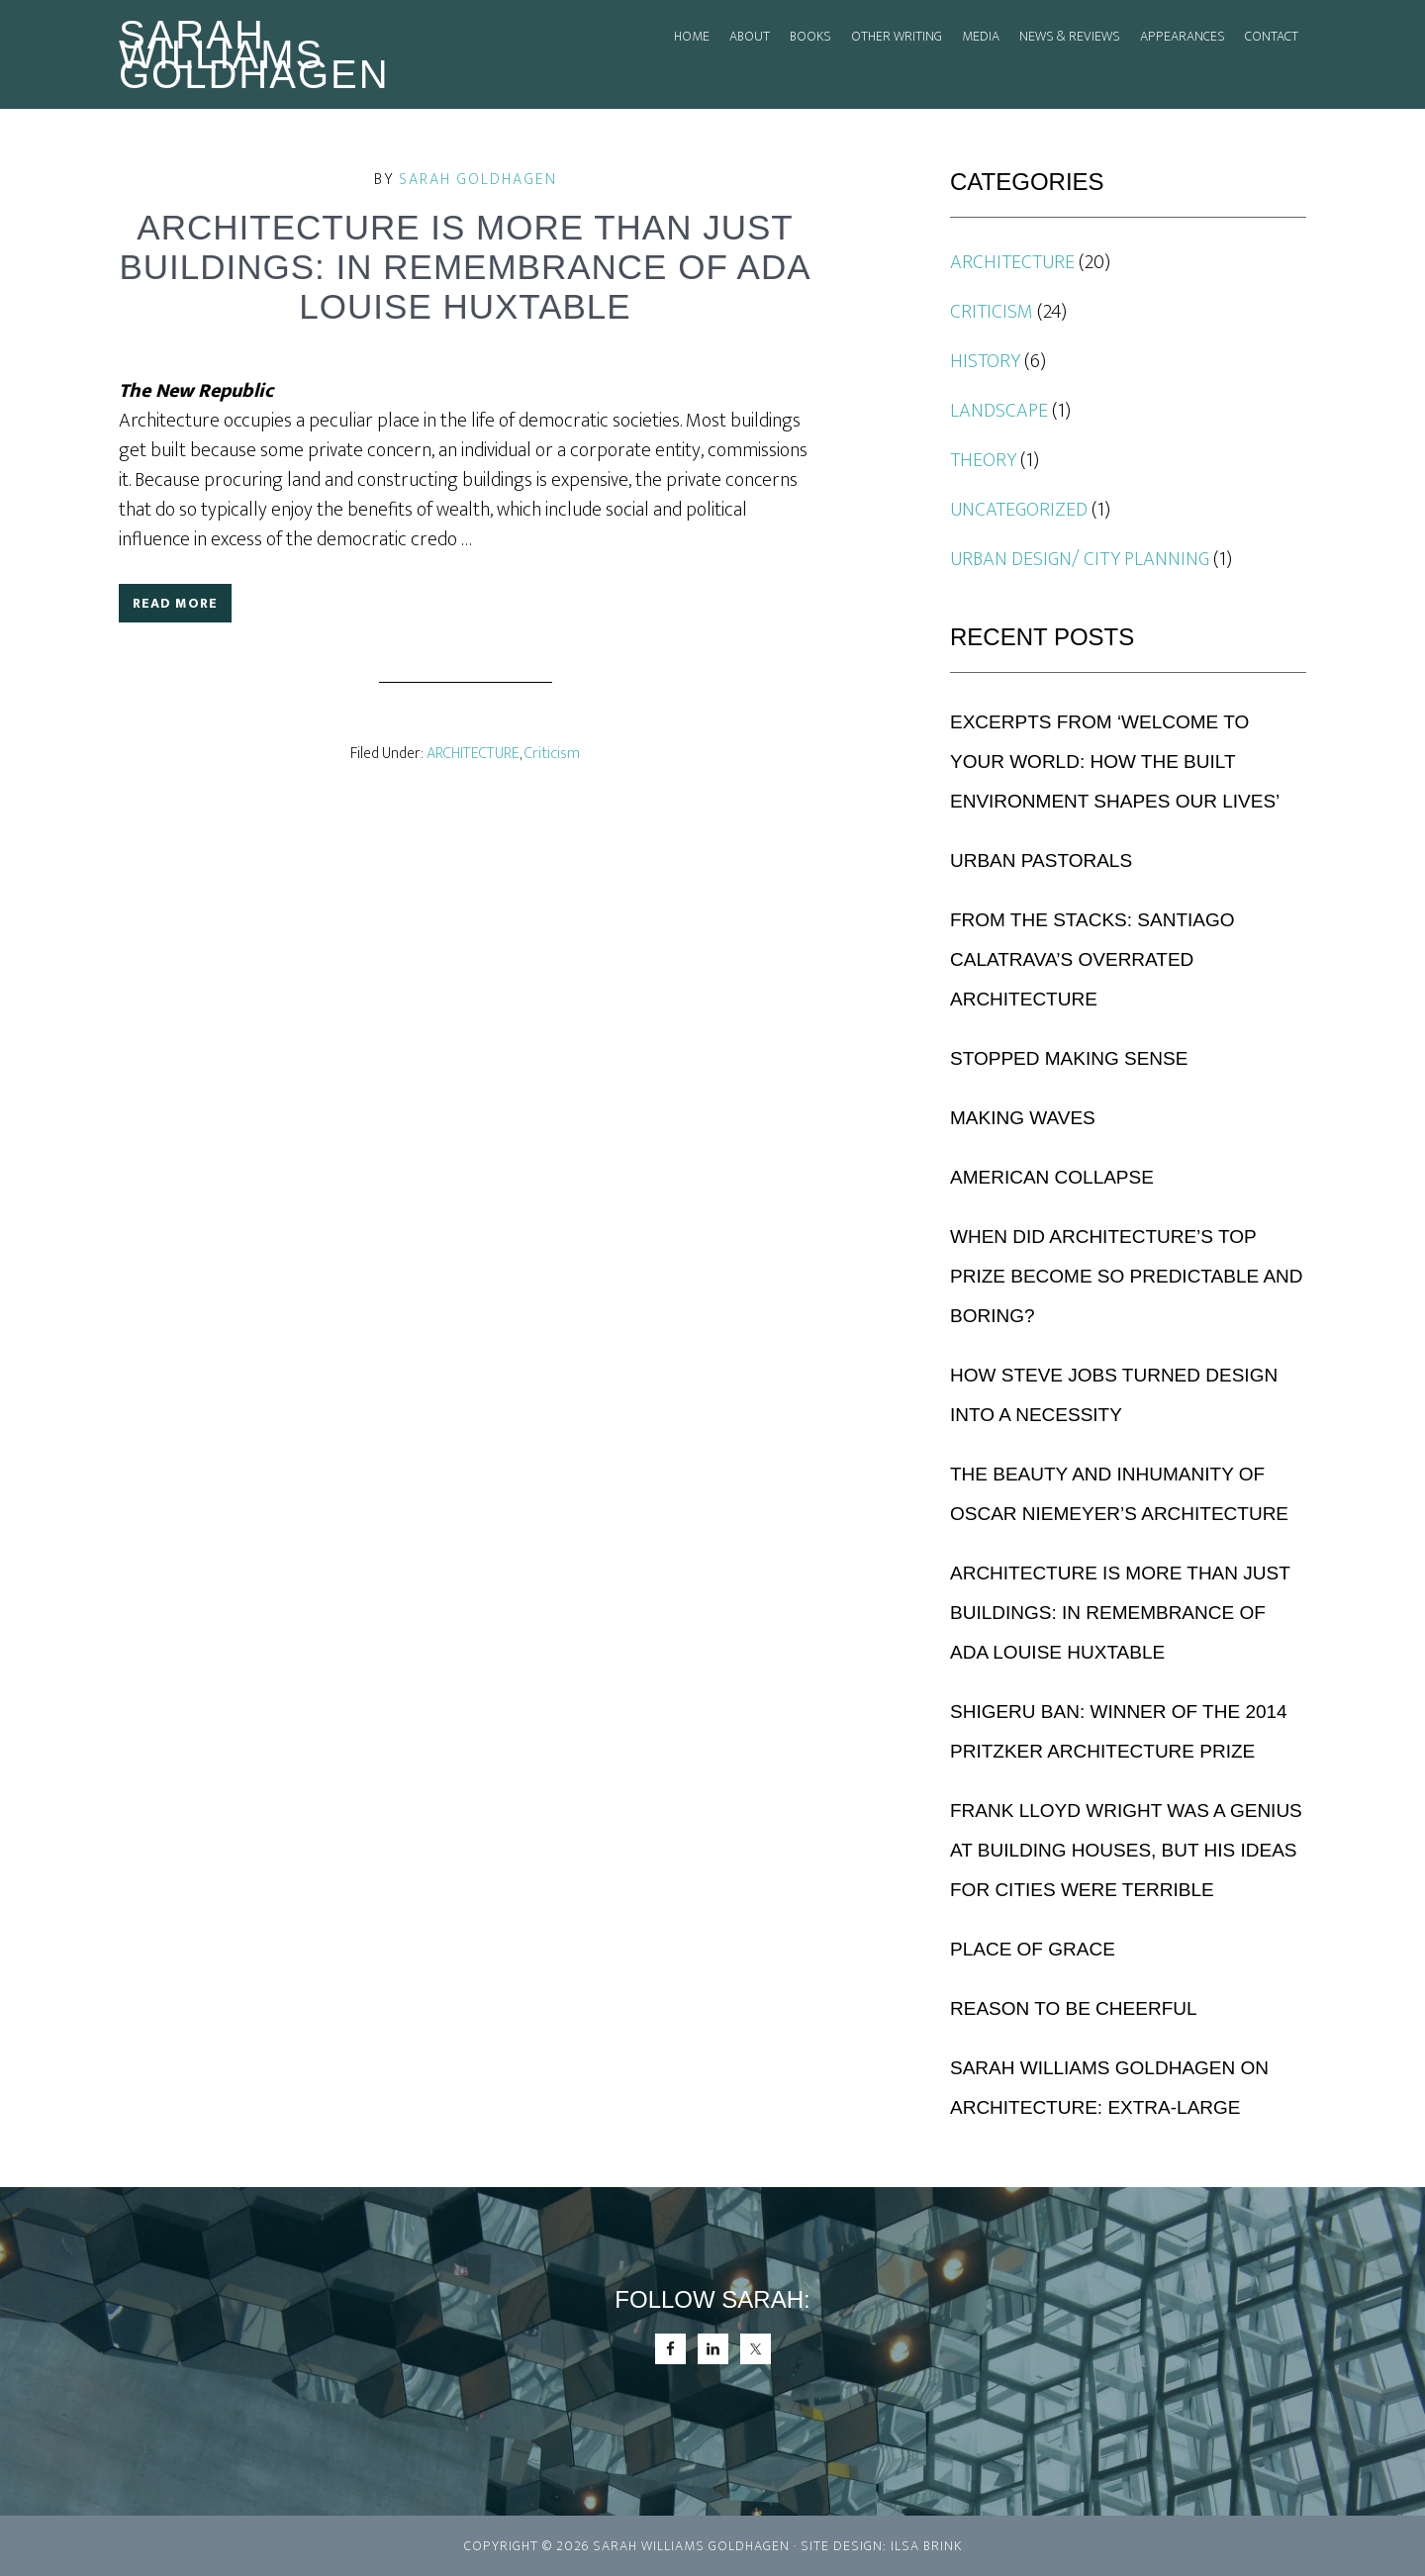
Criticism (552, 753)
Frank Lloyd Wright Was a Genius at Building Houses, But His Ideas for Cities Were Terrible (1126, 1850)
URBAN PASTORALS (1041, 860)
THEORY (983, 460)
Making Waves (1022, 1117)
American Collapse (1052, 1177)
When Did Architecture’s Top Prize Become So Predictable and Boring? (1126, 1276)
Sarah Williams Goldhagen (254, 54)
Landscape (999, 411)
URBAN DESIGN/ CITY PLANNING (1079, 559)
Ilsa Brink (926, 2545)
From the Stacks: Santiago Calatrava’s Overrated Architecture (1092, 959)
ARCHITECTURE (473, 753)
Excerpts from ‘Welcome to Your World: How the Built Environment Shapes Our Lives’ (1115, 761)
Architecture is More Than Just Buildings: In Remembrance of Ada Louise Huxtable (1119, 1613)
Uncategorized (1019, 509)
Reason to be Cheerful (1073, 2008)
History (985, 361)
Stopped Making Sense (1069, 1058)
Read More (175, 603)
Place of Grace (1032, 1949)
